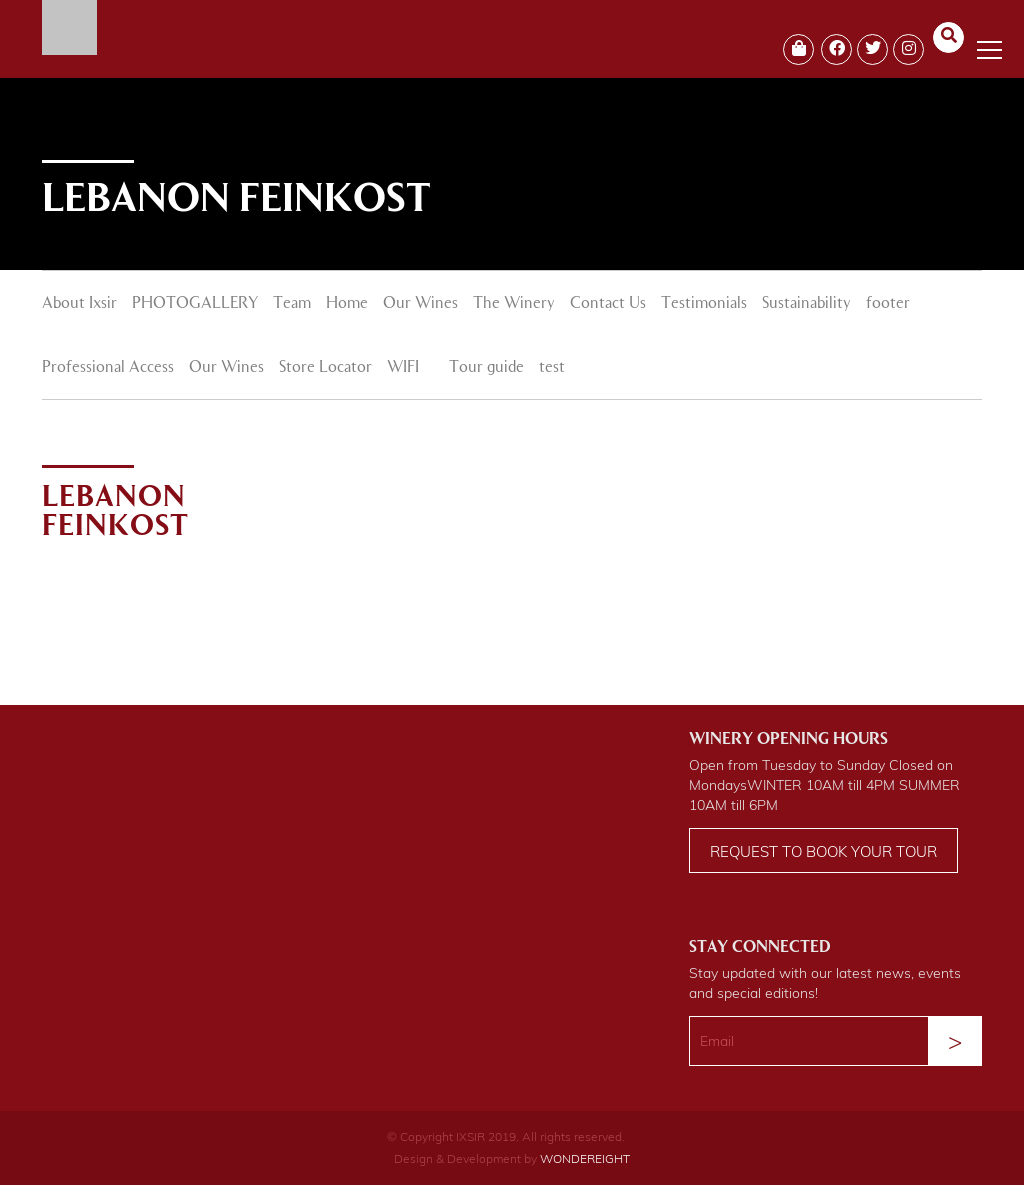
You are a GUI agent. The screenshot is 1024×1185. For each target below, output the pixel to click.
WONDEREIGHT (585, 1158)
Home (347, 304)
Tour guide (486, 368)
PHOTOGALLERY (195, 304)
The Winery (514, 304)
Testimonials (704, 304)
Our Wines (420, 304)
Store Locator (325, 368)
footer (888, 304)
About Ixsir (79, 304)
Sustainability (806, 304)
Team (292, 304)
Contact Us (608, 304)
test (552, 368)
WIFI (403, 368)
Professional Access (108, 368)
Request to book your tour (823, 851)
